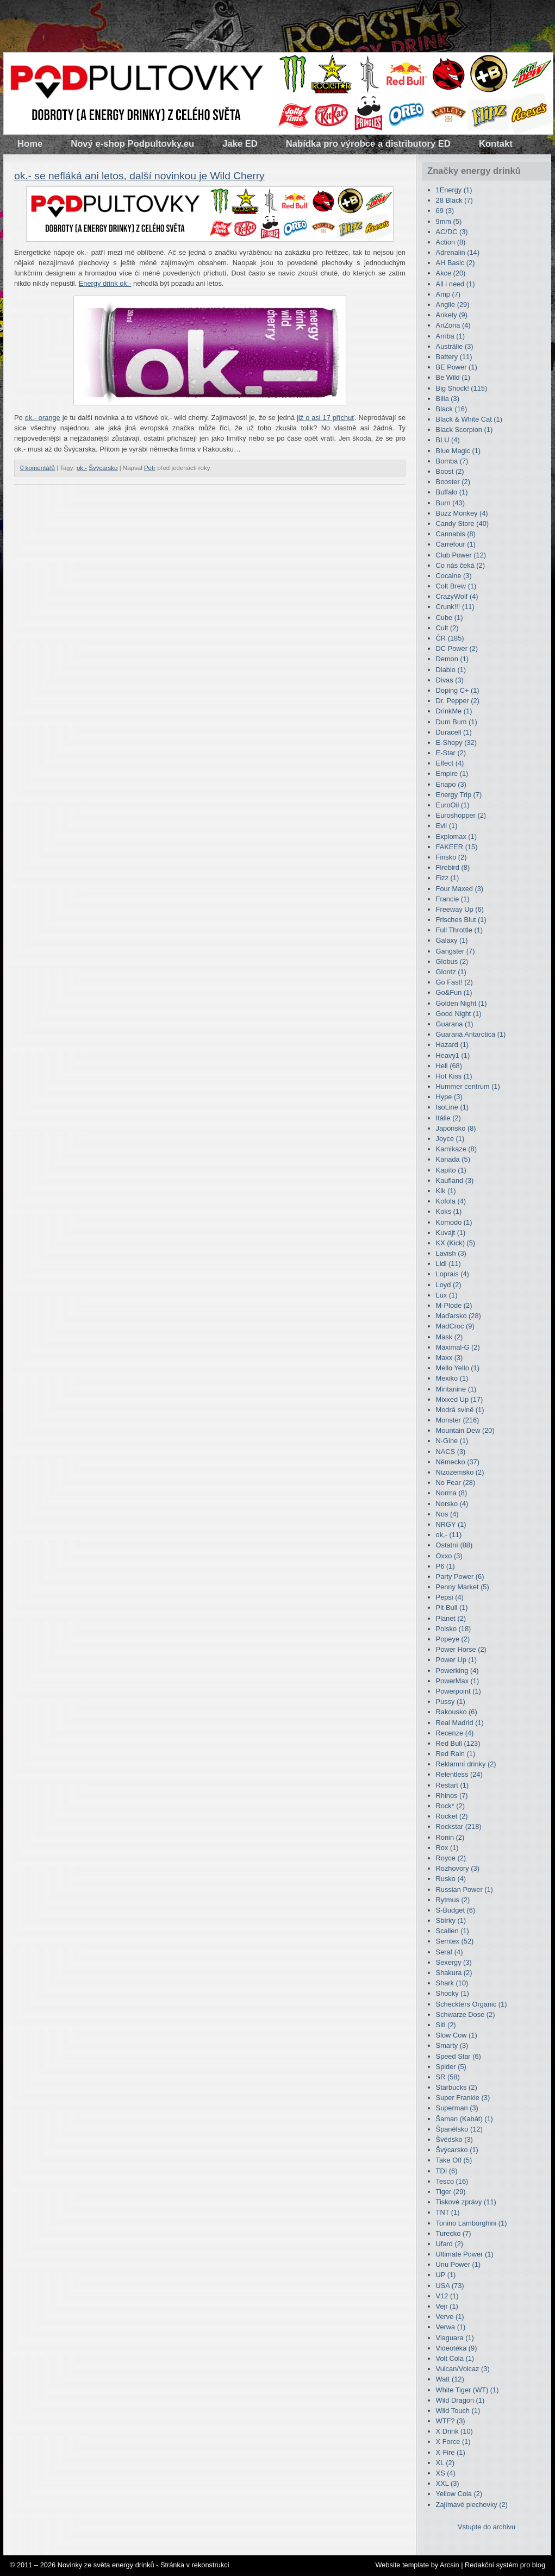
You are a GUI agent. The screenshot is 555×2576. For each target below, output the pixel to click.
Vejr (447, 2306)
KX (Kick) (456, 1243)
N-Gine (452, 1441)
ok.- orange (42, 417)
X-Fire (450, 2452)
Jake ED (240, 144)
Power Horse (461, 1649)
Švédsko (454, 2139)
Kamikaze (456, 1149)
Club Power (461, 555)
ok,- (82, 468)
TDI (447, 2171)
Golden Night (461, 1003)
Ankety (451, 315)
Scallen (452, 1931)
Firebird (453, 867)
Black (451, 409)
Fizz (447, 878)
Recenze (455, 1733)
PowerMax (457, 1681)
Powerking (457, 1670)
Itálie (448, 1118)
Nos (447, 1514)
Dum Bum (456, 722)
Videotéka (456, 2348)
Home (29, 144)
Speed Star (458, 2056)
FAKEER (457, 847)
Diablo (451, 670)
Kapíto (451, 1170)
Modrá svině (460, 1410)
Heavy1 (453, 1055)
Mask (449, 1337)
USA (450, 2286)
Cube (449, 617)
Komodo (454, 1222)
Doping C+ (457, 690)
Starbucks (456, 2087)
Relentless (459, 1774)
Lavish (451, 1253)
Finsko (451, 857)
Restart (452, 1785)
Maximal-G (458, 1347)
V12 (447, 2296)
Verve (450, 2316)
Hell (449, 1066)
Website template (402, 2565)
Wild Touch (458, 2410)
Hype (449, 1097)
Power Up (456, 1660)
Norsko (452, 1504)
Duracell (454, 732)
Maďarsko (458, 1316)
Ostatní (454, 1545)
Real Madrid (460, 1723)
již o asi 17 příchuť (325, 417)
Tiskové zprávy (466, 2202)
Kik (446, 1191)
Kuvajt (451, 1233)
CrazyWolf (457, 596)
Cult (447, 628)
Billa (447, 398)
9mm (449, 221)
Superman (457, 2108)
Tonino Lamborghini (471, 2223)
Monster (457, 1420)
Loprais (452, 1274)
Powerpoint (458, 1691)
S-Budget (456, 1910)
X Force (453, 2441)
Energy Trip (459, 795)
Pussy (450, 1701)
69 (445, 210)
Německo (457, 1462)
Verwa (451, 2327)
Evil (447, 826)
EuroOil (453, 805)
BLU (448, 440)
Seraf (449, 1952)
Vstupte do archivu (486, 2527)
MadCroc (455, 1326)
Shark (452, 1983)
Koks (449, 1211)
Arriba (450, 336)
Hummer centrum (468, 1086)
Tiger (451, 2192)
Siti (446, 2025)
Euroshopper (461, 815)
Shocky (452, 1993)
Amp (448, 294)
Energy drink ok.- (105, 283)
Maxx (449, 1357)
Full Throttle (459, 930)
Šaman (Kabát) (464, 2119)
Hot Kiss (454, 1076)
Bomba (452, 461)
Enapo (451, 784)
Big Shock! (462, 388)
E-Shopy (456, 742)
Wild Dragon (460, 2400)
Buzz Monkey (462, 513)
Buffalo (452, 492)
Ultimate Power (465, 2254)
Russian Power (464, 1889)
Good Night (459, 1014)
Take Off (454, 2160)
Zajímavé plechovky (472, 2504)
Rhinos (452, 1795)
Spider (451, 2067)
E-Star (451, 753)
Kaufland (455, 1180)
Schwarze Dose (465, 2014)
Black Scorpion (464, 429)
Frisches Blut (461, 920)
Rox (447, 1848)
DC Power (457, 648)
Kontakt (496, 144)
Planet (451, 1618)
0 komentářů (37, 468)
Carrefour (456, 544)
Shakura (454, 1973)
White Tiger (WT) (467, 2390)
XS (446, 2473)
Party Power (460, 1576)
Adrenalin (457, 252)
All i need (455, 284)
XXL (447, 2483)
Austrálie (454, 346)
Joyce (450, 1139)
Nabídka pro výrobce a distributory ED (368, 144)
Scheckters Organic (471, 2004)
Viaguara (455, 2338)
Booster (453, 482)
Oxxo (449, 1556)
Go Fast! (454, 982)
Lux (447, 1295)
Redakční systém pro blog (505, 2565)
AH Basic (455, 263)
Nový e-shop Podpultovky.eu (132, 144)
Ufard (450, 2244)
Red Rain (456, 1754)
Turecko (453, 2233)
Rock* (450, 1806)
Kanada (453, 1159)
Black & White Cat (469, 419)
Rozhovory (457, 1868)
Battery (454, 357)
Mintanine (456, 1389)
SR (448, 2077)
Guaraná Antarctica (471, 1034)
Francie (453, 899)
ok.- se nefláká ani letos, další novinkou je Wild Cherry (139, 175)
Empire (452, 773)
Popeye (453, 1639)
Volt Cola (455, 2358)
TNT (448, 2212)
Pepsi (450, 1597)
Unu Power (458, 2264)
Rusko (451, 1879)
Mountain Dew (465, 1430)
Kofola (451, 1201)
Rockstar (459, 1826)
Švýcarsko (103, 468)
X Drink (454, 2431)
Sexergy (454, 1962)
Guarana (454, 1024)
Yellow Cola (459, 2494)
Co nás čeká (460, 565)
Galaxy (452, 940)
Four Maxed (459, 889)
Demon (452, 659)
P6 (445, 1566)
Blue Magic (458, 451)
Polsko (453, 1629)
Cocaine (454, 576)
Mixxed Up (459, 1399)
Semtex (455, 1941)
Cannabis (456, 534)
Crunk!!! (455, 607)
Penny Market (462, 1587)
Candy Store (462, 523)
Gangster (455, 951)
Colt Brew (456, 586)
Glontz (451, 972)
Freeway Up (460, 909)
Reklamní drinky (466, 1764)
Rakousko (456, 1712)
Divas (450, 680)
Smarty (452, 2045)
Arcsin (449, 2565)
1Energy (454, 190)
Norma (451, 1493)
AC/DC (452, 232)
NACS (451, 1451)
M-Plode (454, 1305)
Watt (450, 2379)
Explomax (456, 836)
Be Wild (453, 377)
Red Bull (458, 1743)
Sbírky (451, 1920)
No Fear (456, 1482)
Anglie (453, 304)
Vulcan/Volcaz (463, 2369)
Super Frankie (463, 2098)
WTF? (450, 2421)
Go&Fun (454, 992)
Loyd (449, 1285)
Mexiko (452, 1378)
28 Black (454, 200)
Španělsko (459, 2129)
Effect (450, 763)
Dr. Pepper (457, 701)
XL (445, 2463)
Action (451, 242)
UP (446, 2275)
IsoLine (452, 1107)
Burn (450, 503)
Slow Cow (456, 2035)
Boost (450, 471)
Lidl (448, 1263)
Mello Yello (457, 1368)
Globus (452, 961)
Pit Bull (452, 1607)
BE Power (456, 367)
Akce (451, 273)
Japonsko (456, 1128)
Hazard (452, 1045)
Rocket (452, 1816)
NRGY (451, 1524)
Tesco (452, 2181)
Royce (451, 1858)
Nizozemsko (460, 1472)
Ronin (450, 1837)
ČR (450, 638)
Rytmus (453, 1900)
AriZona (453, 325)
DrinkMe (454, 711)
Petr (149, 468)
